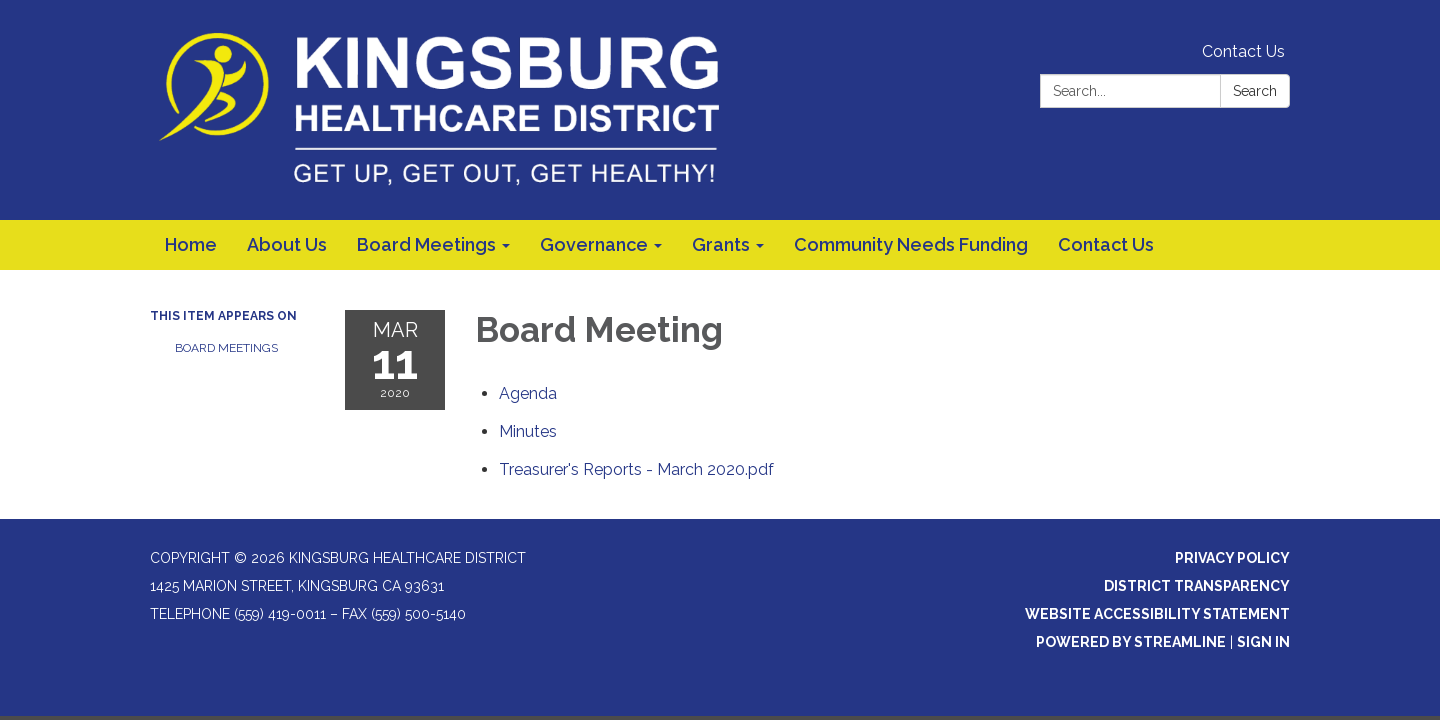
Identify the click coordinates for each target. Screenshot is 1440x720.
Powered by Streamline (1131, 642)
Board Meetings (226, 348)
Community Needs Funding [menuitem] (911, 244)
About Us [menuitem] (287, 244)
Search (1255, 91)
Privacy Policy (1232, 558)
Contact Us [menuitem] (1106, 244)
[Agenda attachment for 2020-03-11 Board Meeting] (528, 393)
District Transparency (1197, 586)
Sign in (1263, 642)
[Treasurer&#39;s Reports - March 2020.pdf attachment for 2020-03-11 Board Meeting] (636, 469)
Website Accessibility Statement (1157, 614)
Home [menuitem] (191, 244)
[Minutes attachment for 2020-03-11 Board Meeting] (528, 431)
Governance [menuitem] (594, 244)
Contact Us (1243, 51)
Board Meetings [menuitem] (426, 244)
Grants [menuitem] (721, 244)
